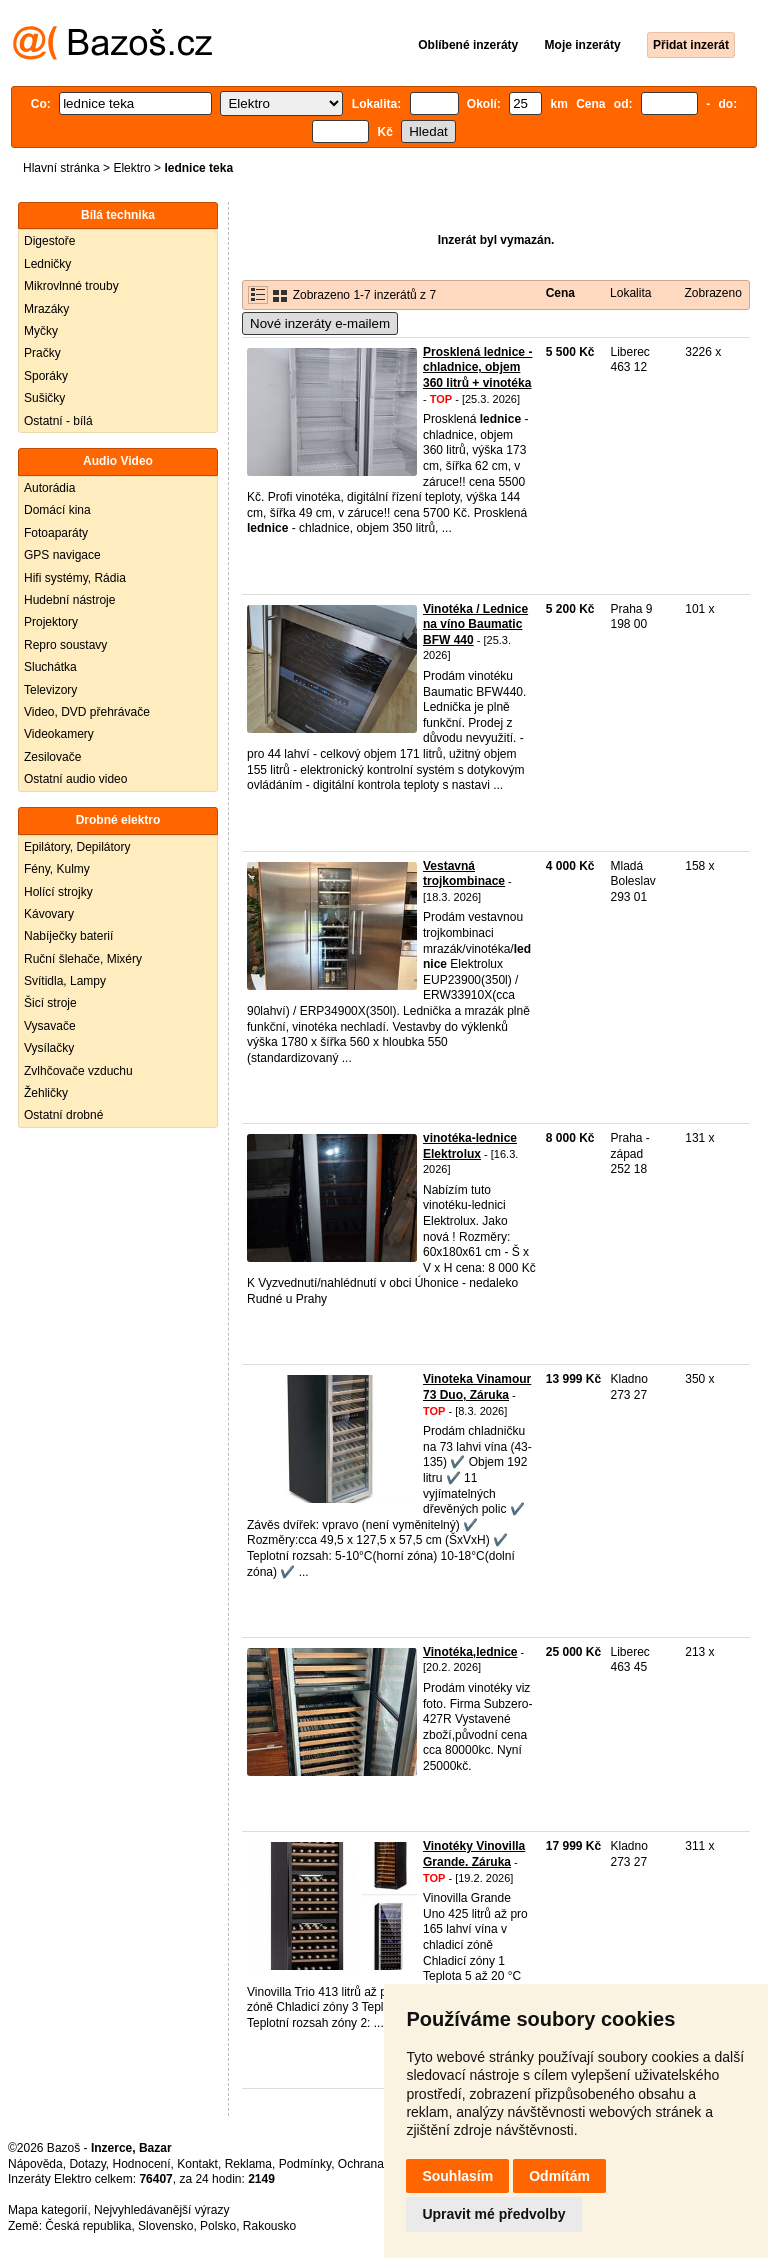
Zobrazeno (712, 293)
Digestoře (49, 241)
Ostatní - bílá (58, 421)
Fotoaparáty (56, 533)
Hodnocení (142, 2164)
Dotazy (87, 2164)
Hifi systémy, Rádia (75, 578)
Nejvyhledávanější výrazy (161, 2210)
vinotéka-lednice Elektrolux (470, 1146)
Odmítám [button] (559, 2176)
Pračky (42, 353)
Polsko (218, 2226)
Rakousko (269, 2226)
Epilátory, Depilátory (77, 847)
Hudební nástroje (69, 600)
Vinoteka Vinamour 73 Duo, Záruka (477, 1387)
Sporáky (46, 376)
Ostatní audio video (75, 779)
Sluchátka (50, 667)
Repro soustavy (65, 645)
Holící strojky (58, 892)
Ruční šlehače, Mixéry (83, 959)
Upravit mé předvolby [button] (493, 2214)
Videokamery (59, 734)
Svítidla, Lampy (65, 981)
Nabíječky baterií (68, 936)
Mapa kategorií (47, 2210)
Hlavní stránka (61, 168)
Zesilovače (52, 757)
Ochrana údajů (377, 2164)
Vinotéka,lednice (470, 1652)
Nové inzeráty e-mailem (320, 323)
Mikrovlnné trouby (71, 286)
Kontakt (197, 2164)
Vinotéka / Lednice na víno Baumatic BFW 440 (475, 624)
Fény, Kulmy (57, 869)
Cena (560, 293)
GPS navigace (62, 555)
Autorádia (49, 488)
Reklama (248, 2164)
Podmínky (305, 2164)
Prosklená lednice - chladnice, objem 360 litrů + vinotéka (477, 367)
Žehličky (46, 1093)
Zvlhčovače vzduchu (78, 1071)
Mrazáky (46, 309)
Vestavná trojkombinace (464, 874)
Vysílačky (49, 1048)
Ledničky (47, 264)
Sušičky (44, 398)
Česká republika (88, 2226)
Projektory (51, 622)
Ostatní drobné (63, 1115)
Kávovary (49, 914)
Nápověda (35, 2164)
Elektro (131, 168)
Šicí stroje (50, 1003)
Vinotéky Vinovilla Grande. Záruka (474, 1854)
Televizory (50, 690)
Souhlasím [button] (457, 2176)
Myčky (41, 331)
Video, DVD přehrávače (87, 712)
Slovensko (165, 2226)
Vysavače (50, 1026)
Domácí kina (57, 510)
